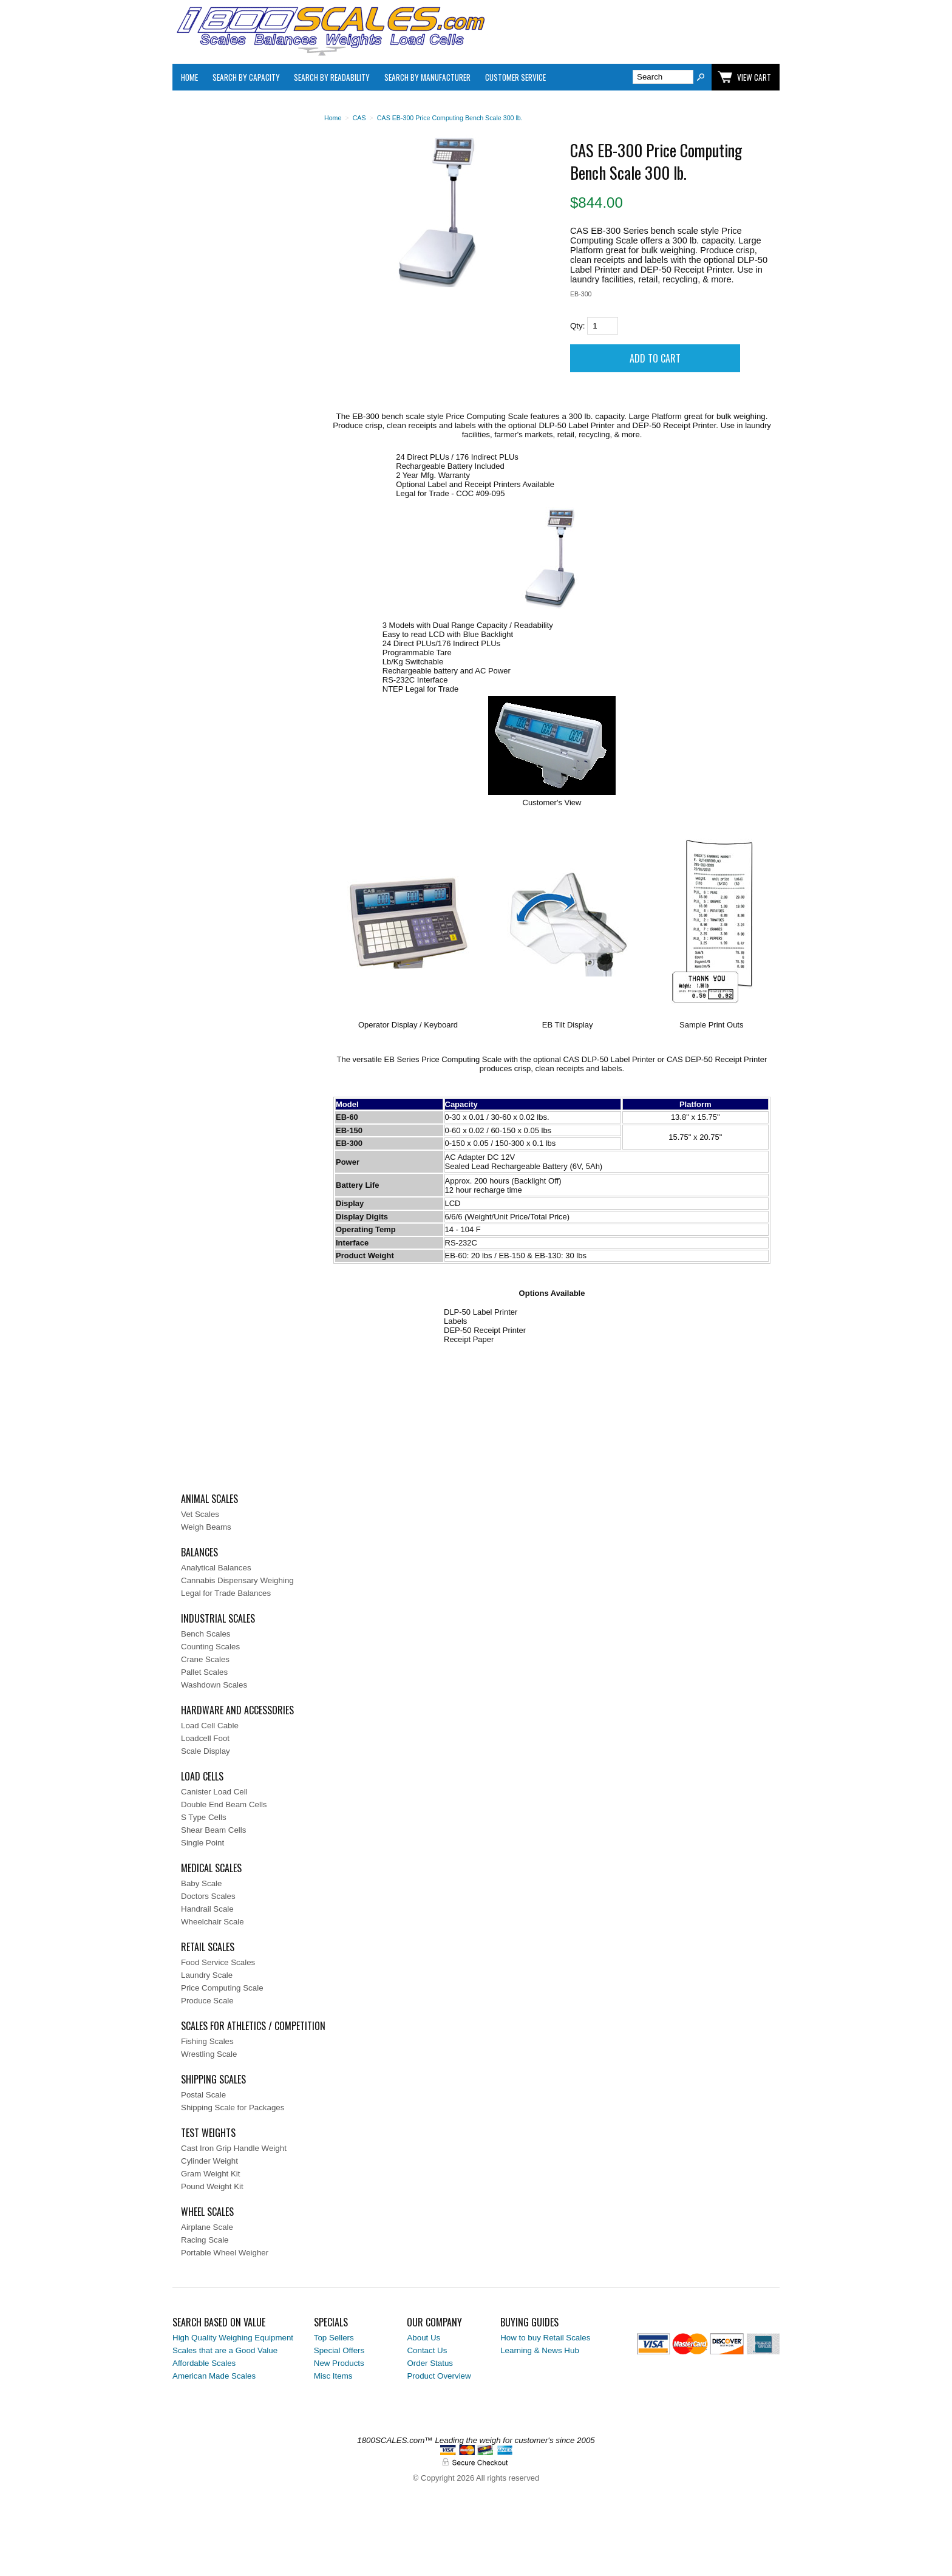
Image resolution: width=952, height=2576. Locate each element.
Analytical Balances (216, 1567)
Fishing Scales (207, 2041)
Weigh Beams (206, 1527)
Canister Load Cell (214, 1791)
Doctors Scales (208, 1896)
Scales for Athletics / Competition (253, 2026)
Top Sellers (334, 2337)
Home (189, 77)
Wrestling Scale (209, 2054)
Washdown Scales (214, 1684)
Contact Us (427, 2350)
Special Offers (339, 2350)
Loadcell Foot (205, 1738)
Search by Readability (332, 77)
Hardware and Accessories (237, 1710)
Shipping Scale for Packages (232, 2107)
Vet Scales (200, 1514)
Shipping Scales (213, 2079)
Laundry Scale (207, 1975)
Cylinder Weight (209, 2160)
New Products (339, 2363)
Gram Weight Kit (210, 2173)
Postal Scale (203, 2094)
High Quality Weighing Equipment (232, 2337)
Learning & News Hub (539, 2350)
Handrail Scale (207, 1908)
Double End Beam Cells (224, 1804)
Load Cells (202, 1776)
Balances (199, 1552)
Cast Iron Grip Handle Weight (234, 2148)
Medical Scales (211, 1868)
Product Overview (439, 2375)
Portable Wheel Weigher (224, 2252)
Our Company (434, 2322)
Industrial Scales (218, 1618)
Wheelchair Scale (212, 1921)
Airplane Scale (207, 2227)
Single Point (202, 1842)
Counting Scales (210, 1646)
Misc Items (333, 2375)
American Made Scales (214, 2375)
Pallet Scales (204, 1672)
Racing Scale (205, 2239)
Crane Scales (205, 1659)
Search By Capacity (246, 77)
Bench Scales (206, 1633)
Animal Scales (209, 1498)
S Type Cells (203, 1817)
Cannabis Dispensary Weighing (237, 1580)
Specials (331, 2322)
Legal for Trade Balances (226, 1593)
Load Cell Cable (210, 1725)
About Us (423, 2337)
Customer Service (515, 77)
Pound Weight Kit (212, 2186)
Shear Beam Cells (213, 1830)
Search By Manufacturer (427, 77)
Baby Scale (201, 1883)
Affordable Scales (204, 2363)
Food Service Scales (218, 1962)
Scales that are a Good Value (224, 2350)
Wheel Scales (207, 2211)
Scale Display (205, 1751)
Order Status (430, 2363)
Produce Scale (207, 2000)
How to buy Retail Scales (545, 2337)
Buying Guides (529, 2322)
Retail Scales (207, 1947)
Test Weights (208, 2132)
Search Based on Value (218, 2322)
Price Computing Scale (222, 1987)
